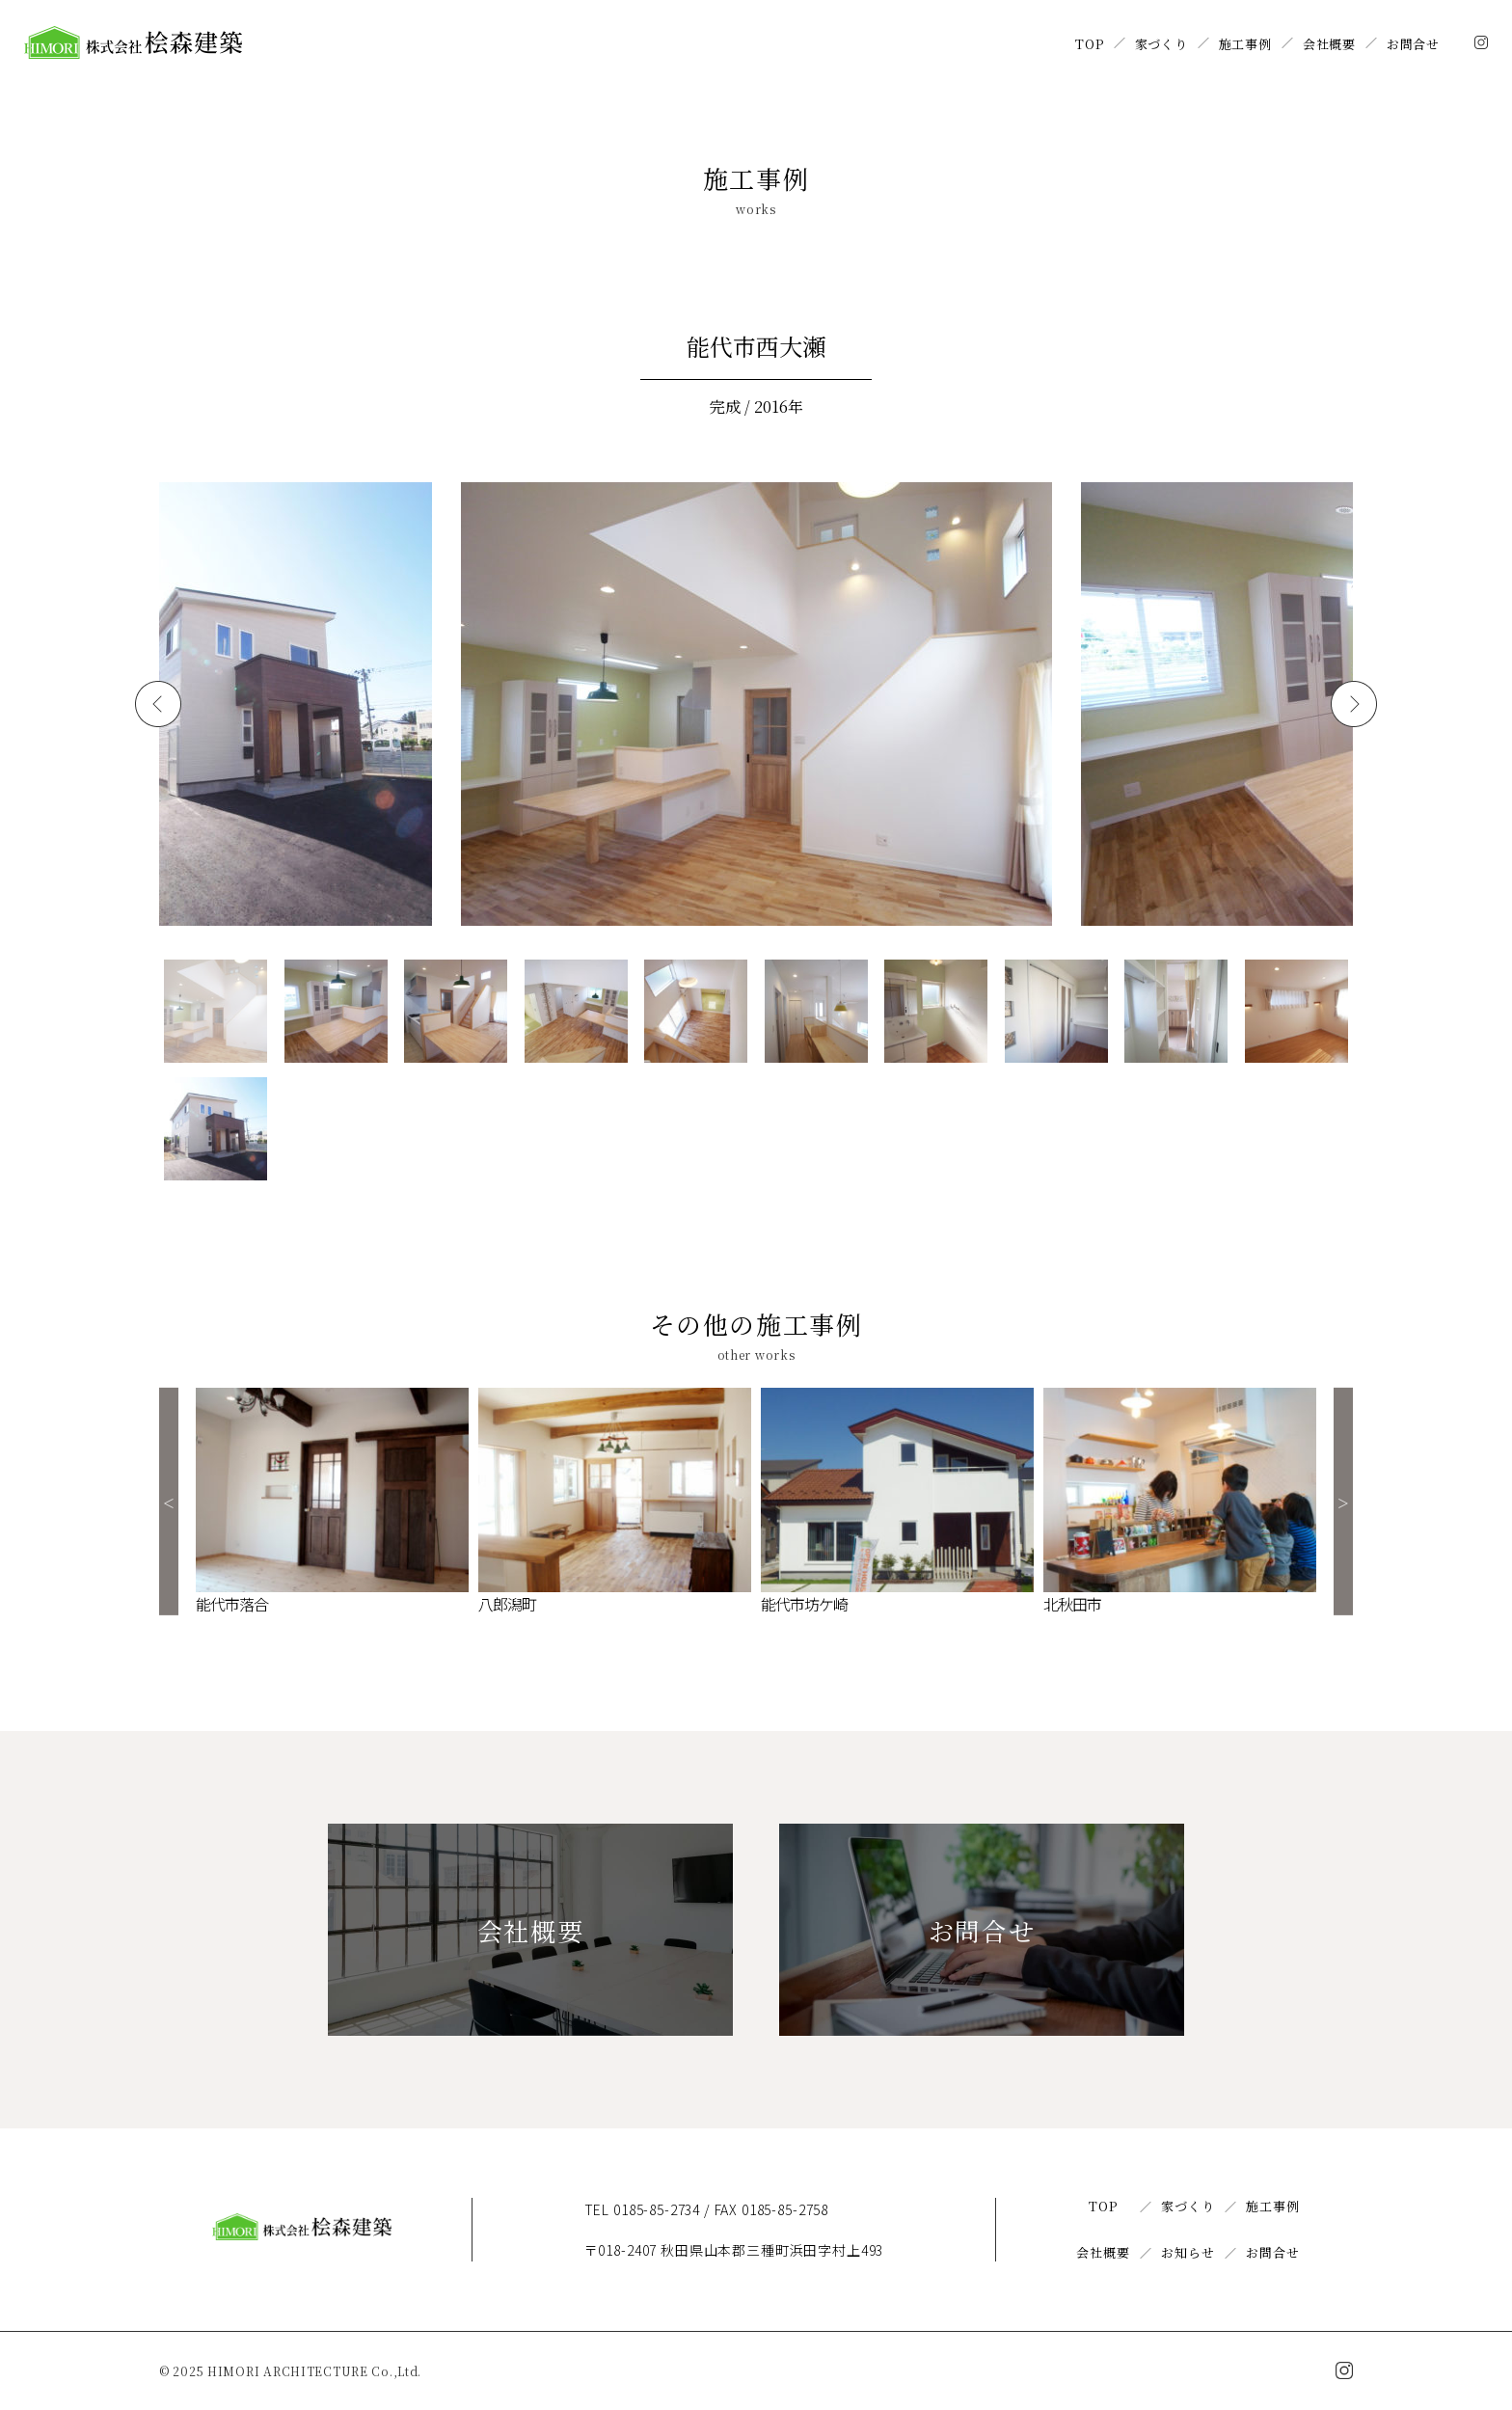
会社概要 (1329, 44)
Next (1343, 1501)
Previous (168, 1501)
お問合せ (1413, 44)
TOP (1089, 44)
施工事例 (1245, 44)
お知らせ (1187, 2252)
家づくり (1161, 44)
